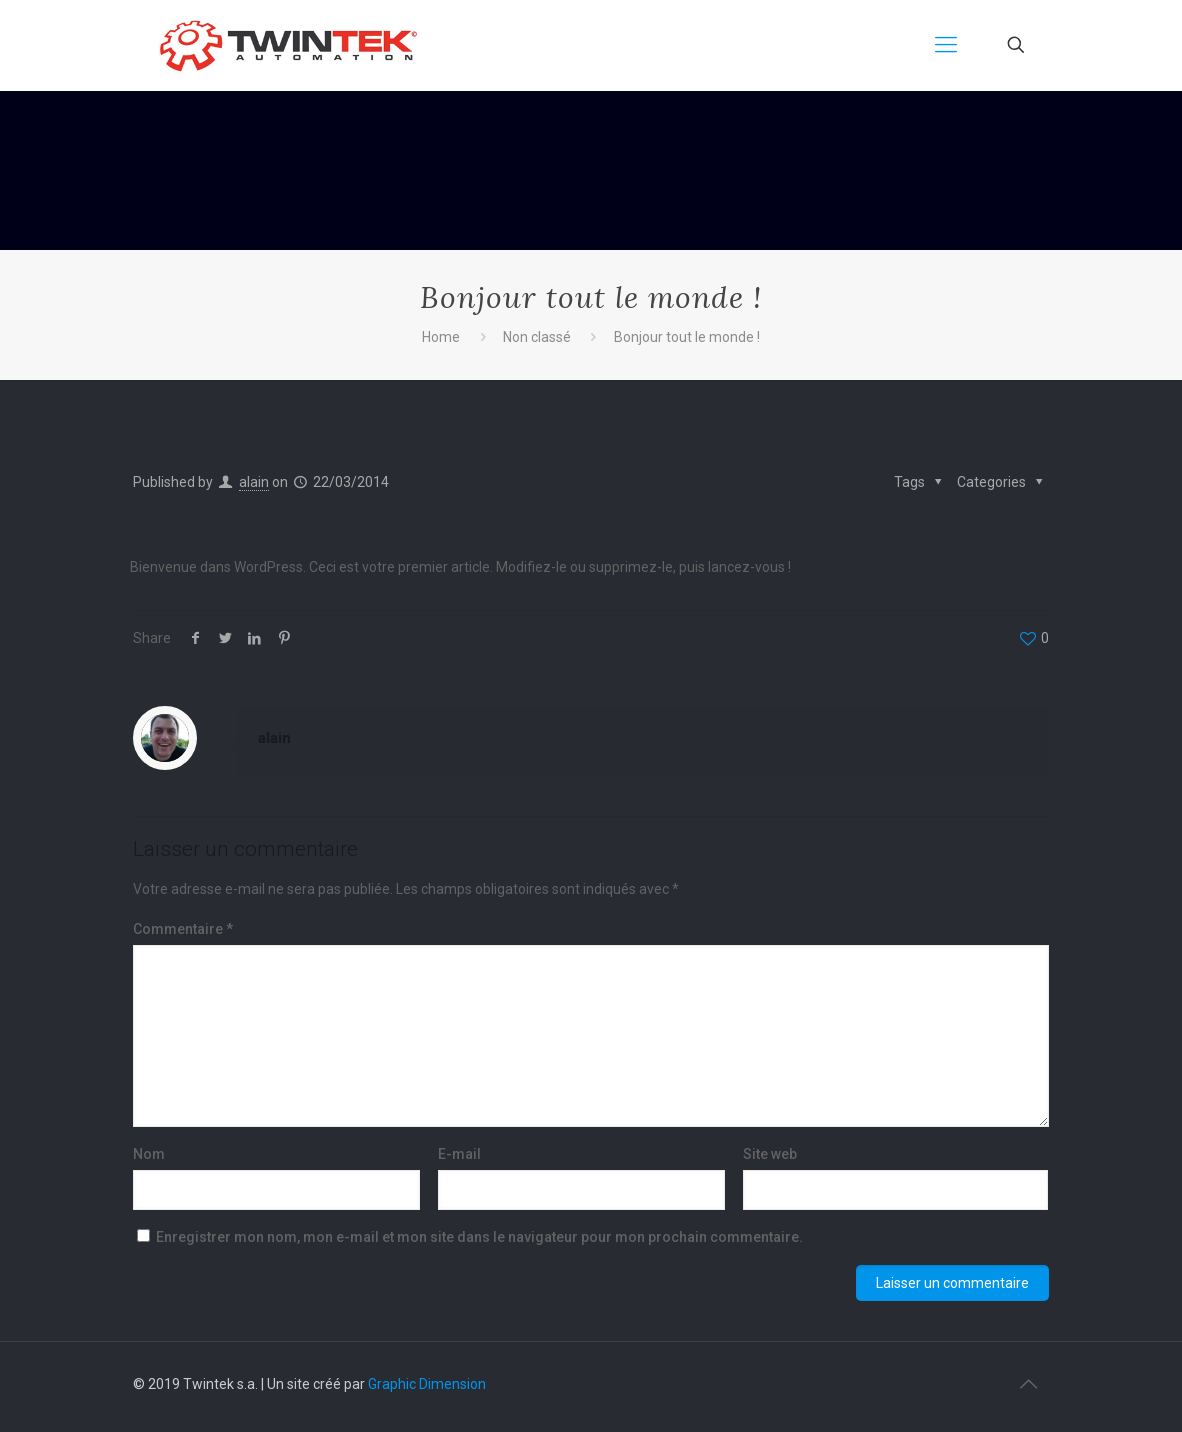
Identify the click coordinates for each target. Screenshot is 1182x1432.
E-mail (459, 1154)
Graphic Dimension (427, 1384)
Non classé (537, 337)
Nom (149, 1154)
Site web (770, 1154)
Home (441, 337)
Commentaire (183, 929)
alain (254, 482)
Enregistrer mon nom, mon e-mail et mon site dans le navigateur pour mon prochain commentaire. (479, 1237)
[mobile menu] (946, 45)
